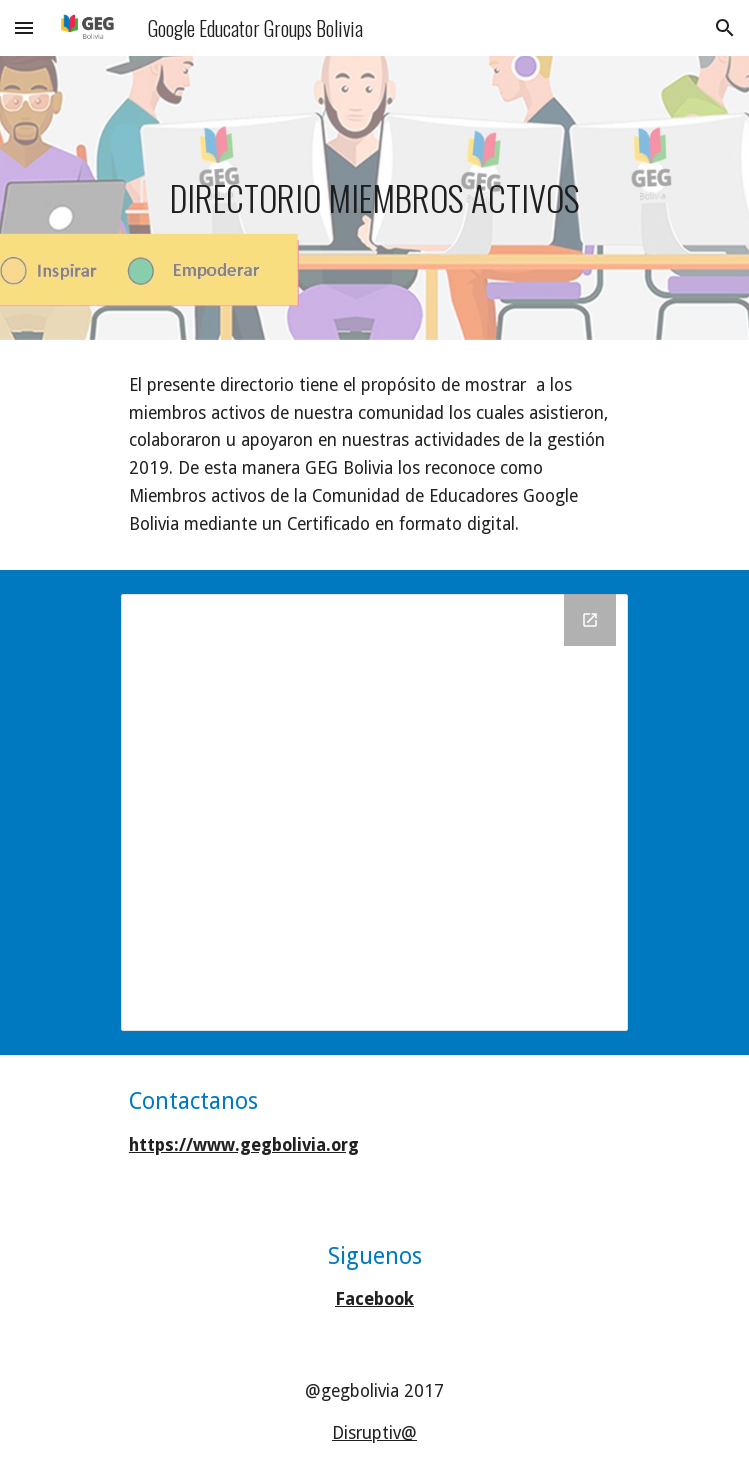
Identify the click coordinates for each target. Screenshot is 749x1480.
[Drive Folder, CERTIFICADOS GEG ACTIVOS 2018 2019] (374, 812)
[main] (374, 198)
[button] (24, 27)
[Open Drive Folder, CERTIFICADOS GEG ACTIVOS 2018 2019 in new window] (590, 620)
